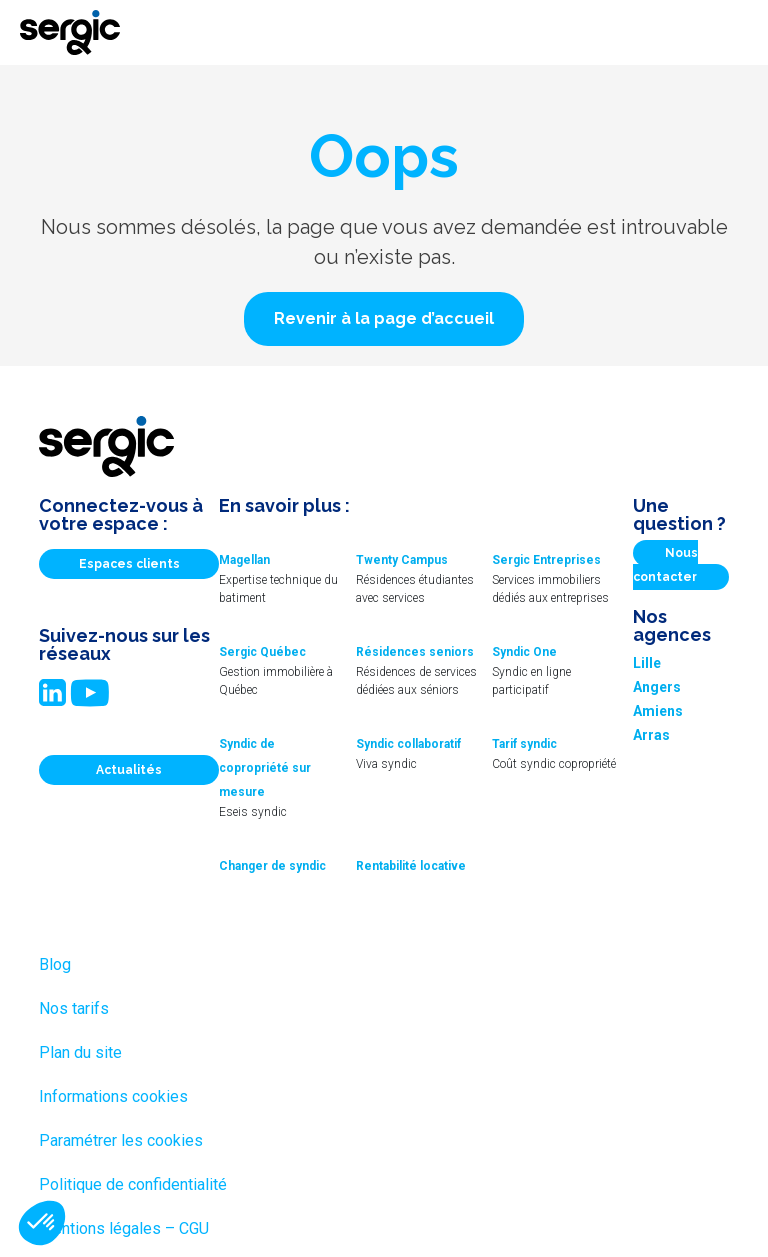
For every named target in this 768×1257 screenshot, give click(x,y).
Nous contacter (665, 565)
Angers (657, 687)
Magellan (244, 560)
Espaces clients (129, 564)
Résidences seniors (415, 652)
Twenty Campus (402, 560)
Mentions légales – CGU (124, 1228)
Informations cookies (113, 1096)
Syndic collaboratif (408, 744)
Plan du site (80, 1052)
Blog (55, 964)
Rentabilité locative (411, 866)
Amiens (658, 711)
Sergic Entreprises (546, 560)
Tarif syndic (524, 744)
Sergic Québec (262, 652)
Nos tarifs (74, 1008)
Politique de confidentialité (133, 1184)
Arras (651, 735)
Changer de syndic (272, 866)
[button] (384, 319)
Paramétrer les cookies (121, 1140)
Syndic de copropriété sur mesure (265, 768)
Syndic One (524, 652)
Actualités (129, 770)
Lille (647, 663)
